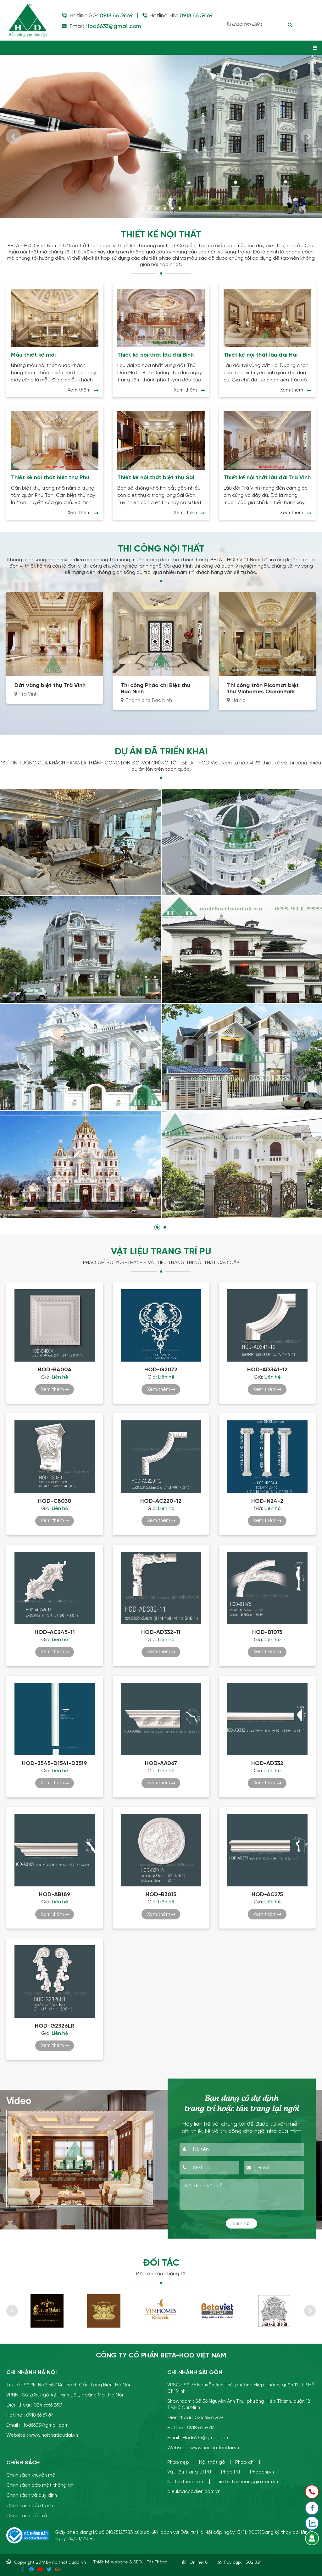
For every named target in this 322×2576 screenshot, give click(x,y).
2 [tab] (150, 208)
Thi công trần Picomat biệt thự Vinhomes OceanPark (263, 688)
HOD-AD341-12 (267, 1369)
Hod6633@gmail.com (113, 26)
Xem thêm (79, 389)
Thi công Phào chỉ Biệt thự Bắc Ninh (156, 688)
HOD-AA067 (161, 1762)
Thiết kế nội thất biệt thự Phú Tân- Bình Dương (50, 477)
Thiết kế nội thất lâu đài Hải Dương (260, 355)
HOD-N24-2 (267, 1500)
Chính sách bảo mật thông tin (40, 2484)
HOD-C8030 (54, 1500)
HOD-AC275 (267, 1894)
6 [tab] (180, 208)
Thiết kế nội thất (161, 234)
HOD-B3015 (161, 1894)
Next (308, 136)
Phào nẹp (178, 2461)
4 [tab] (165, 208)
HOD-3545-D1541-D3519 (54, 1762)
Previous (13, 136)
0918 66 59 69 (116, 16)
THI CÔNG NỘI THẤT (161, 548)
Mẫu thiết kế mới (33, 355)
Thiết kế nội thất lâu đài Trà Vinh (267, 477)
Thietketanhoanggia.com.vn (246, 2481)
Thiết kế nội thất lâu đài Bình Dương (155, 355)
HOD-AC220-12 (160, 1500)
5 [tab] (172, 208)
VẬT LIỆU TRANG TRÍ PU (161, 1251)
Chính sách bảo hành (29, 2504)
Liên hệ (241, 2222)
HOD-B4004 (55, 1369)
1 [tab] (142, 208)
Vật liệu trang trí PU (189, 2471)
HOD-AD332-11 (160, 1631)
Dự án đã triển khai (161, 751)
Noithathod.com (185, 2481)
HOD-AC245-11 (55, 1631)
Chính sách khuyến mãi (31, 2474)
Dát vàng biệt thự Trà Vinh (50, 685)
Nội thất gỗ (212, 2461)
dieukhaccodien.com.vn (193, 2490)
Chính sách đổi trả (26, 2514)
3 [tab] (157, 208)
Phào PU (230, 2471)
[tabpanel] (161, 136)
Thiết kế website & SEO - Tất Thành (130, 2560)
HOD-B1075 (267, 1631)
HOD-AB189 (54, 1894)
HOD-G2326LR (54, 2025)
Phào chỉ (245, 2461)
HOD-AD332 (267, 1762)
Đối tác (161, 2262)
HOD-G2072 (160, 1369)
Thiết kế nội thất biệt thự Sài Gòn (155, 477)
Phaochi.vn (262, 2471)
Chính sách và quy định (31, 2494)
